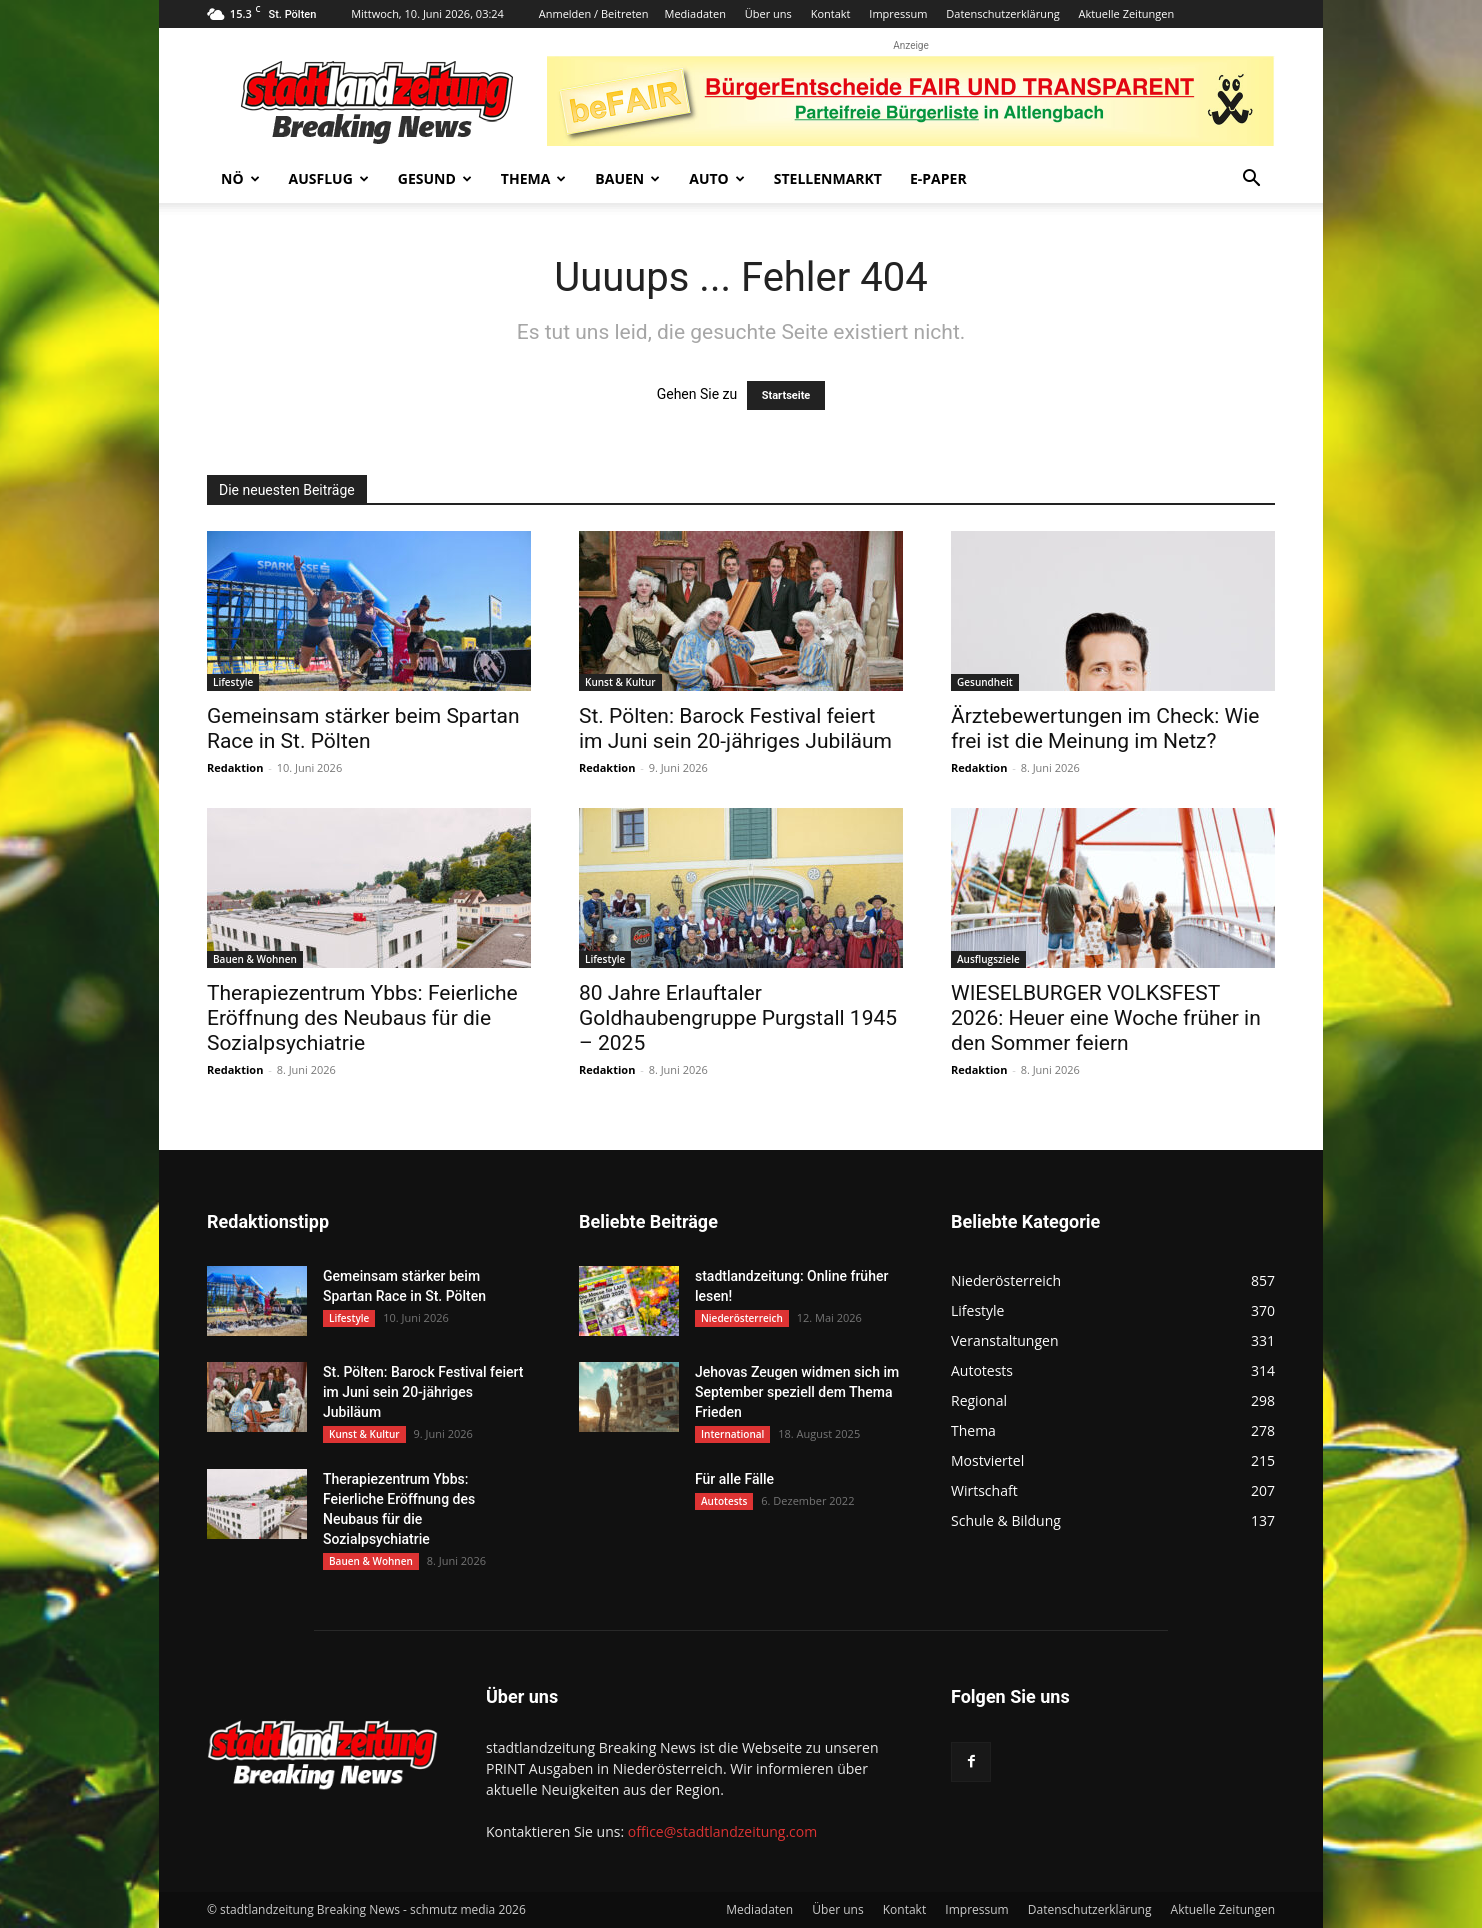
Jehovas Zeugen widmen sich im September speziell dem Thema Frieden (797, 1392)
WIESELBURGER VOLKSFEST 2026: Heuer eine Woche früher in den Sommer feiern (1106, 1018)
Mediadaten (695, 13)
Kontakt (831, 13)
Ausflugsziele (988, 959)
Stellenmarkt (828, 178)
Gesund (435, 178)
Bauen (627, 178)
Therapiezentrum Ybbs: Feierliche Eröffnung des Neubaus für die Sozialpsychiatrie (362, 1018)
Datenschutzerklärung (1002, 13)
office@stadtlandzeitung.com (722, 1831)
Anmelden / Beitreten (594, 13)
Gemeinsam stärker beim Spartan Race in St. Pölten (363, 728)
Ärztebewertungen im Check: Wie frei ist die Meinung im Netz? (1105, 728)
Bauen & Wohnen (255, 959)
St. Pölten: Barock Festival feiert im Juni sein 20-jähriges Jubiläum (735, 728)
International (732, 1434)
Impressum (898, 13)
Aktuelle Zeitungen (1126, 13)
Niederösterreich (742, 1318)
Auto (717, 178)
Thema (534, 178)
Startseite (786, 395)
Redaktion (235, 767)
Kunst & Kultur (620, 682)
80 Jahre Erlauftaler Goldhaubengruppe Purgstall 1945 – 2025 (738, 1018)
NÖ (240, 178)
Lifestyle (233, 682)
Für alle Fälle (734, 1479)
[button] (1251, 180)
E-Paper (938, 178)
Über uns (768, 13)
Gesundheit (985, 682)
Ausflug (329, 178)
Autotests (724, 1501)
